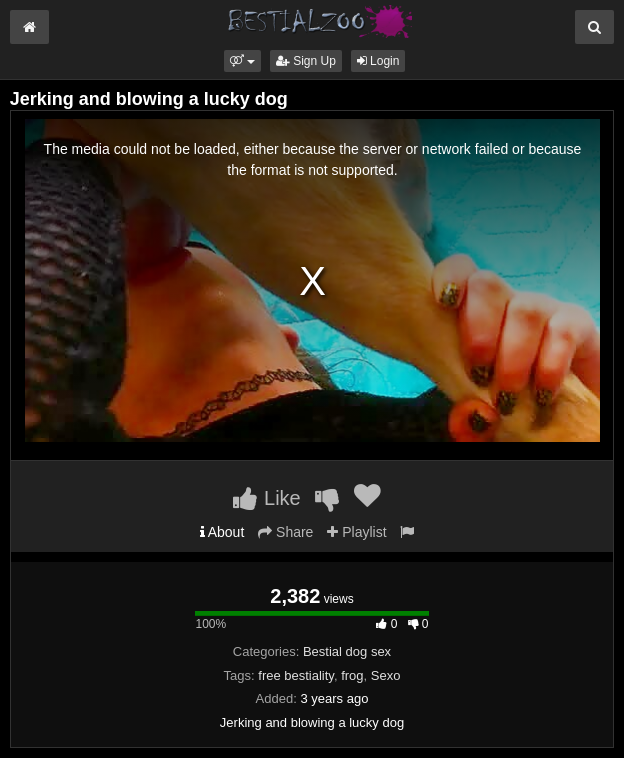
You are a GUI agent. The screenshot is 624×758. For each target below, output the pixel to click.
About (222, 532)
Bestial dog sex (347, 651)
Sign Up (306, 61)
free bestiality (296, 675)
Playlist (356, 532)
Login (378, 61)
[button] (242, 61)
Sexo (386, 675)
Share (285, 532)
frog (352, 675)
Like (266, 498)
